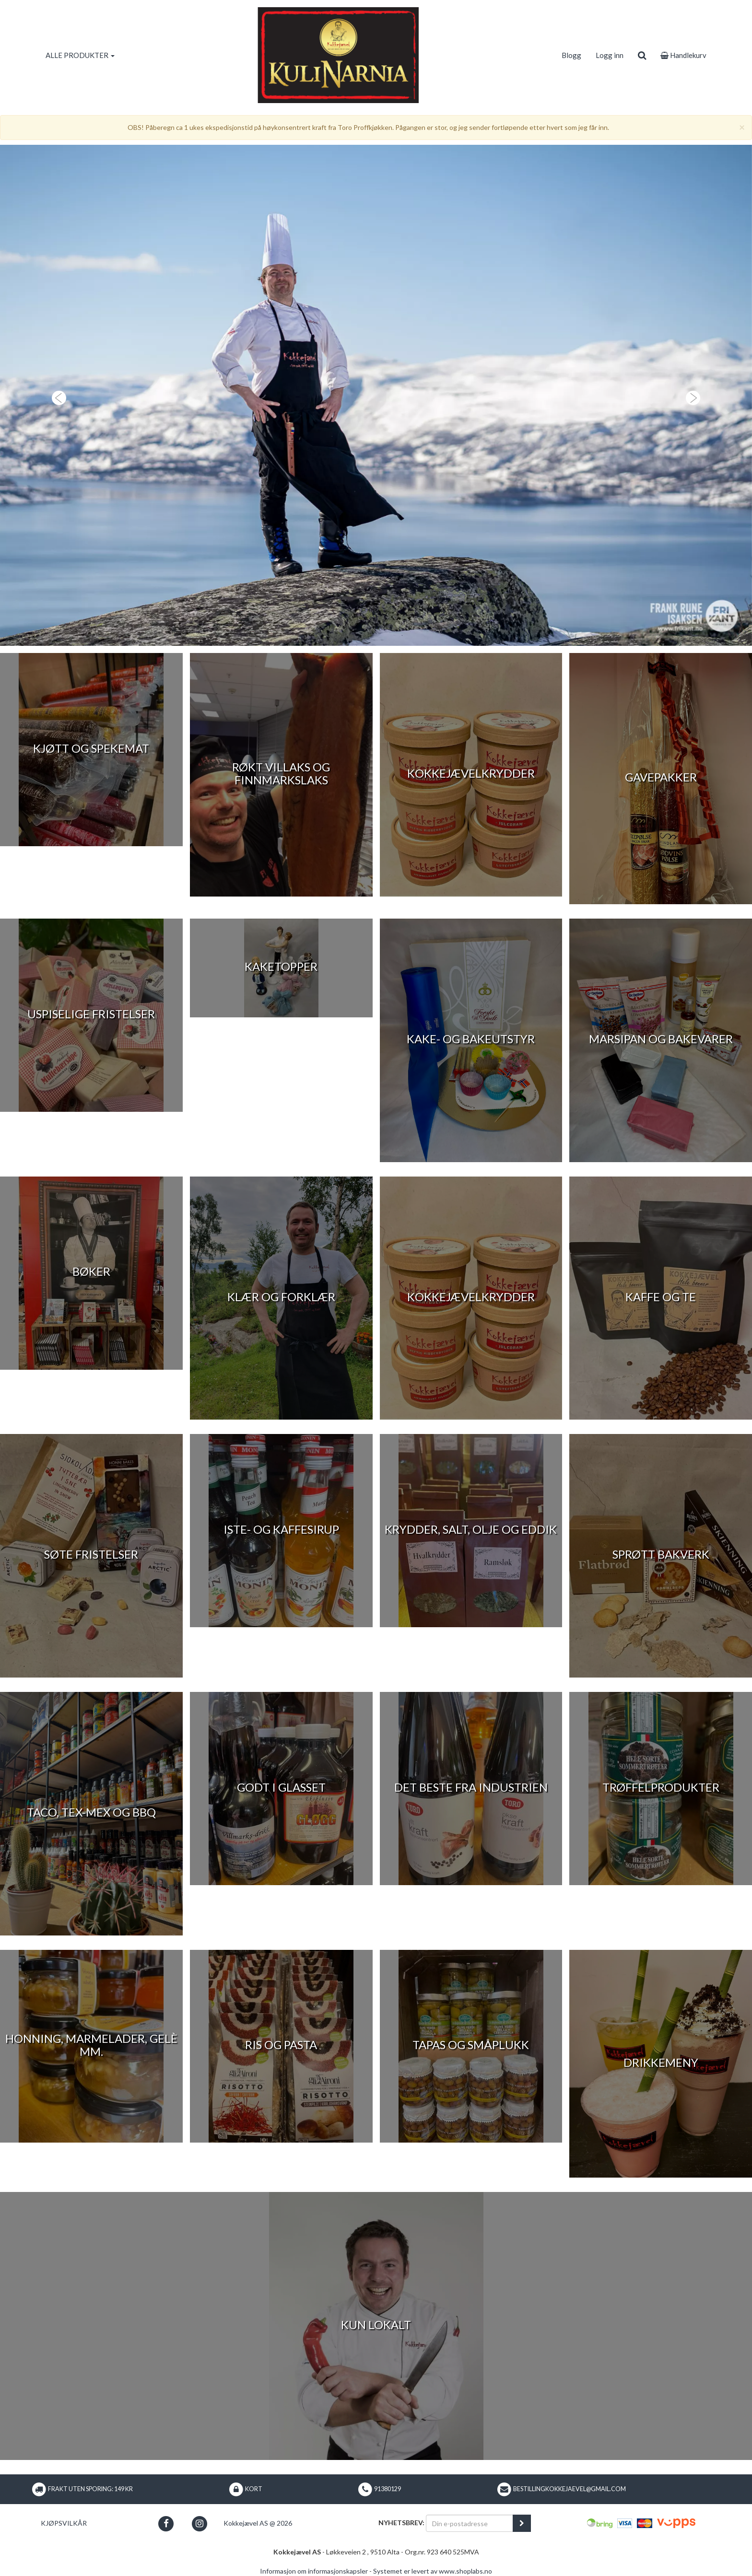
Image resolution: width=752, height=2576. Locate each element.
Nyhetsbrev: (401, 2522)
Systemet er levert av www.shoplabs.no (432, 2571)
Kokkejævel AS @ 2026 (257, 2523)
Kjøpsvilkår (64, 2523)
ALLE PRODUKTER (80, 55)
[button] (56, 395)
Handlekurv (683, 55)
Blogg (571, 55)
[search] (642, 55)
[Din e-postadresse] (469, 2523)
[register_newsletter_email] (522, 2523)
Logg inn (609, 55)
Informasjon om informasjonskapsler (314, 2571)
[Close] (742, 127)
